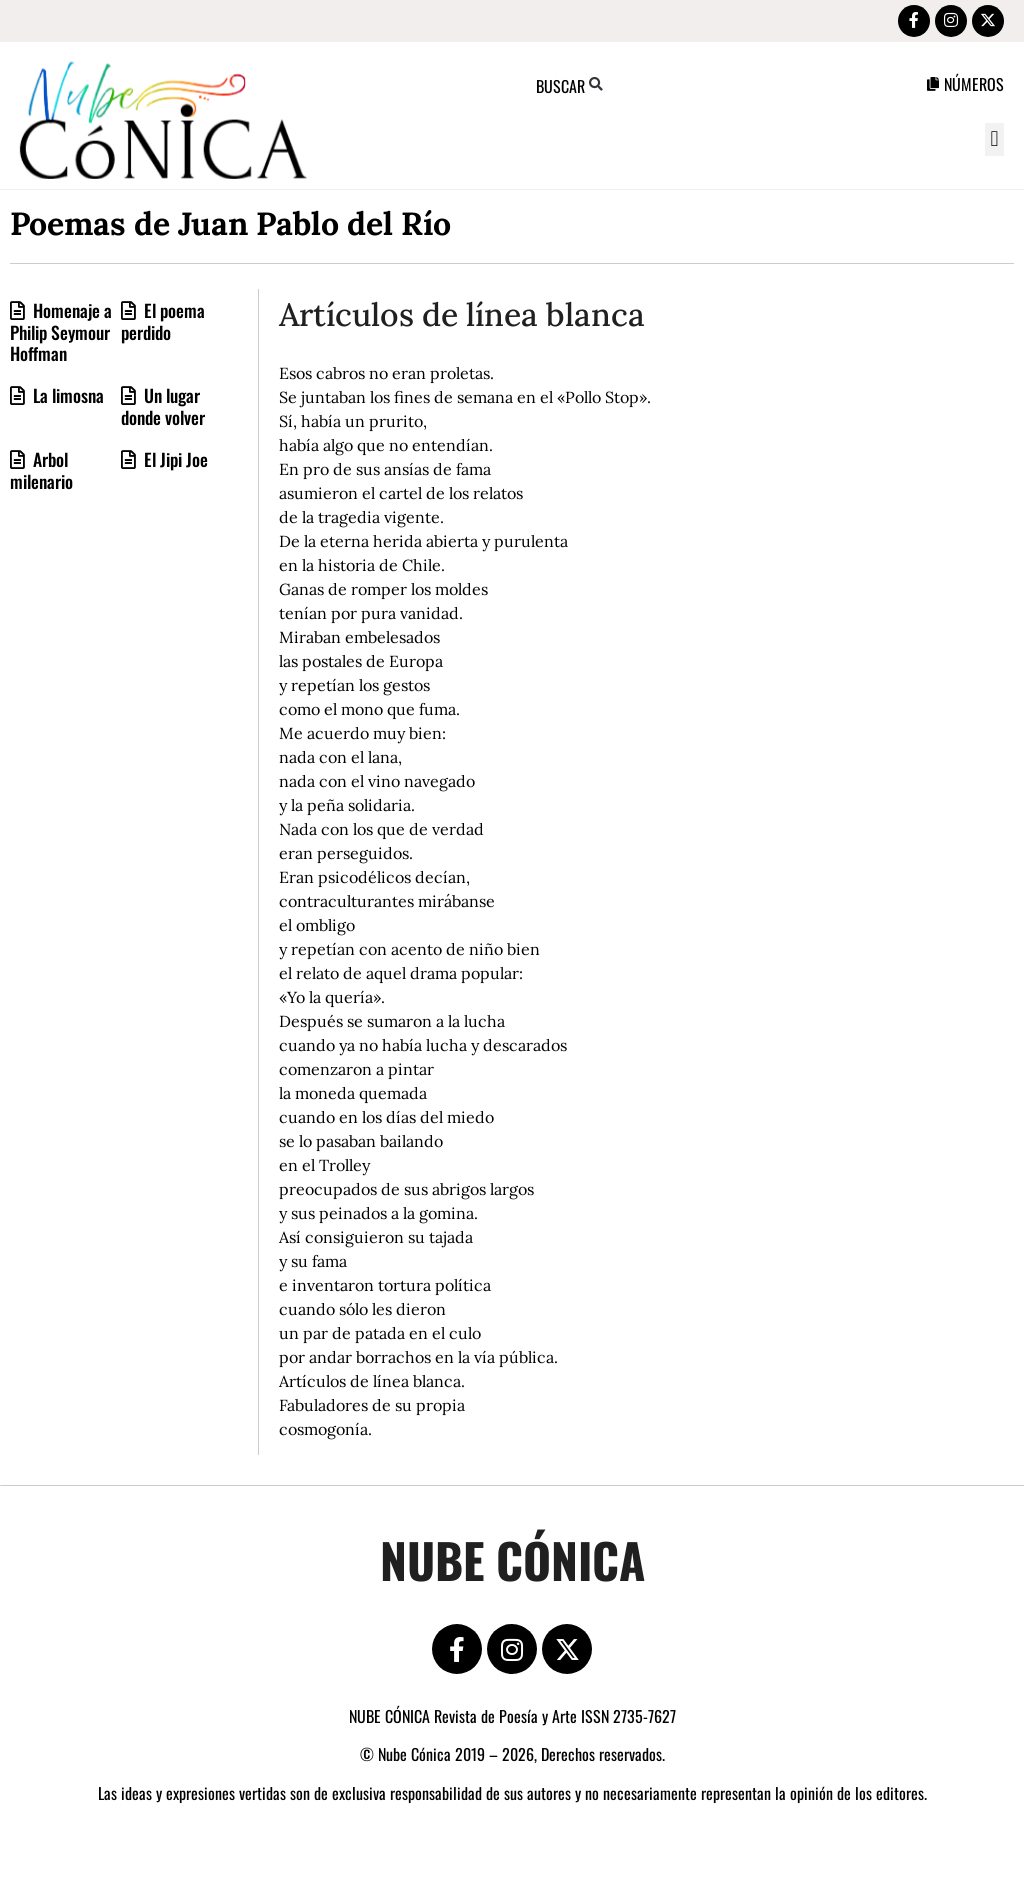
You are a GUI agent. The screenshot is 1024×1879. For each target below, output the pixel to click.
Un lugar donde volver (163, 410)
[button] (994, 143)
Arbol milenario (41, 474)
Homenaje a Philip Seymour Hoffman (61, 335)
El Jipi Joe (174, 463)
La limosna (66, 399)
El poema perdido (163, 325)
